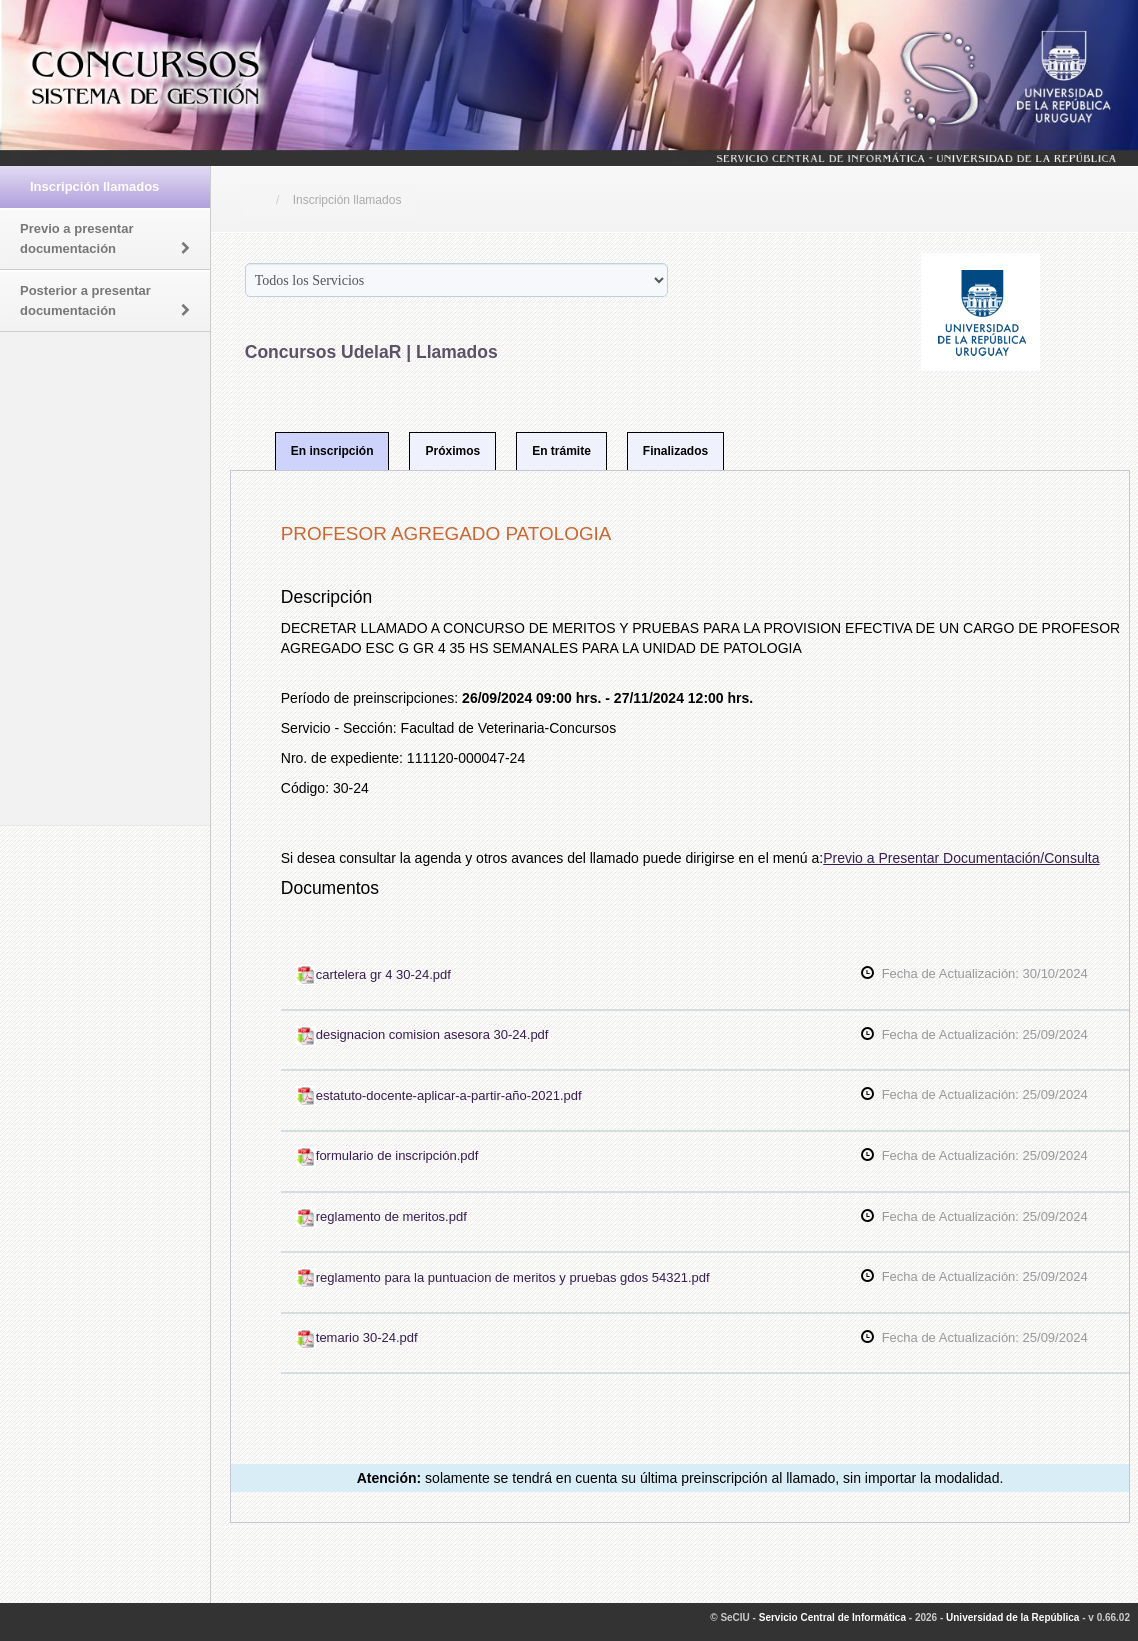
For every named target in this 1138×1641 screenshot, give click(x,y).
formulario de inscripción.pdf (387, 1155)
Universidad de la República (1012, 1617)
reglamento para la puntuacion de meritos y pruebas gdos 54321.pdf (503, 1277)
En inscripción (332, 451)
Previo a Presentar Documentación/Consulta (961, 858)
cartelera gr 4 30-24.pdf (373, 974)
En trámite (561, 451)
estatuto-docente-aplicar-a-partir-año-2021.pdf (439, 1095)
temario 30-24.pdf (357, 1337)
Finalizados (675, 451)
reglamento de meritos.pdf (381, 1216)
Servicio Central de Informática (832, 1617)
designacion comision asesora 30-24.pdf (422, 1034)
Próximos (452, 451)
